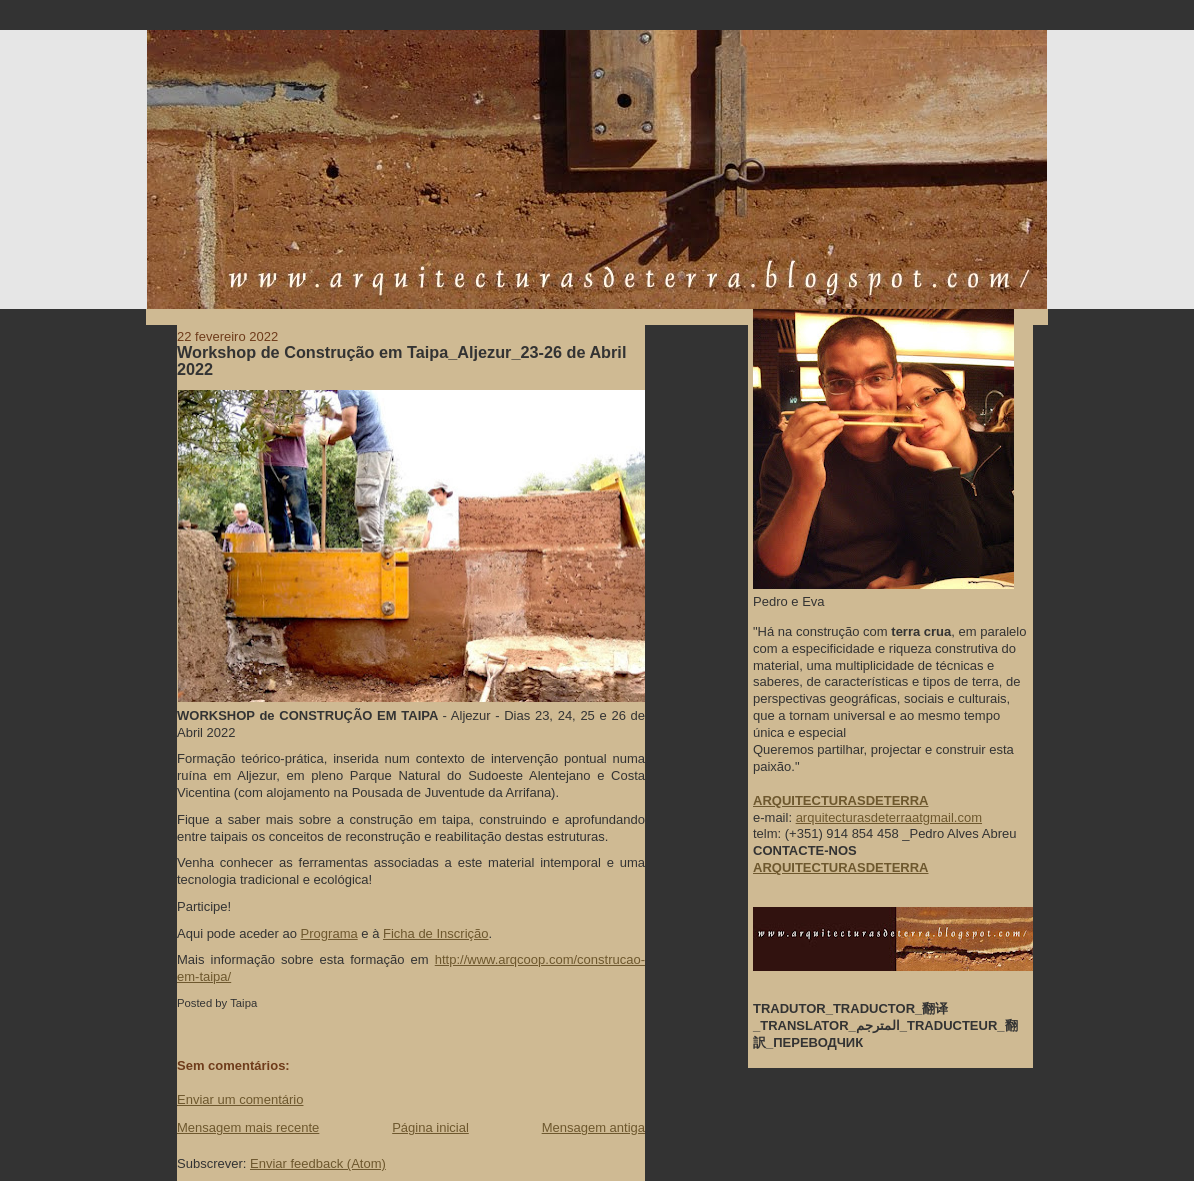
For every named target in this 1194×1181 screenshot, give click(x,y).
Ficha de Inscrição (436, 933)
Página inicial (430, 1127)
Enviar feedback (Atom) (318, 1163)
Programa (329, 933)
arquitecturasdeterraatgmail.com (889, 817)
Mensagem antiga (593, 1127)
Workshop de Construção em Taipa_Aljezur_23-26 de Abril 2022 (401, 361)
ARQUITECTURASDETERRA (841, 867)
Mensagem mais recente (248, 1127)
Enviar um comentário (240, 1099)
